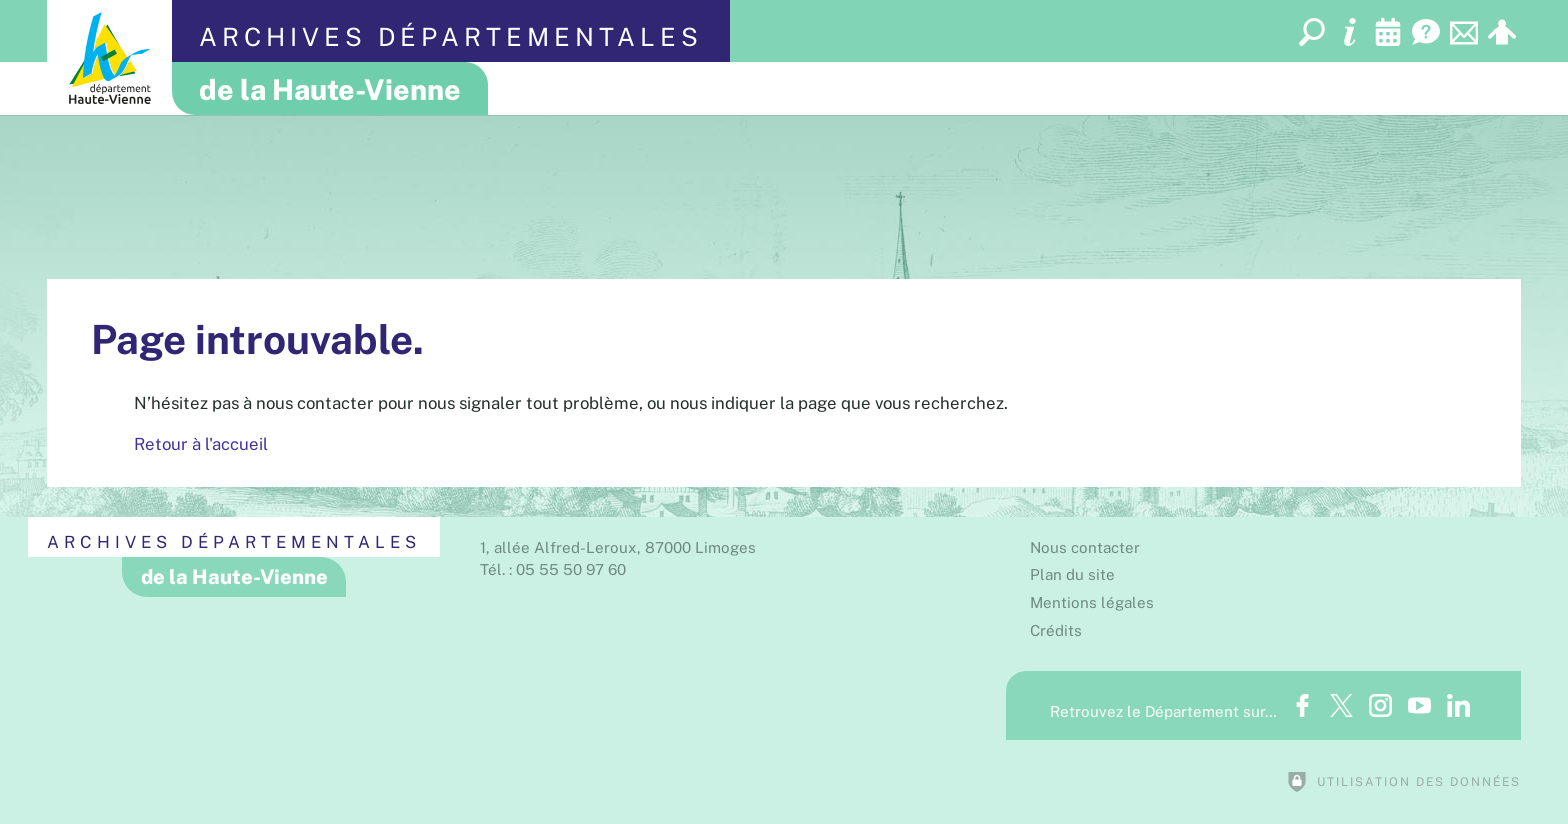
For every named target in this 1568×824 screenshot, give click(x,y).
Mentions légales (1092, 602)
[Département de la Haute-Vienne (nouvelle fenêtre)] (109, 57)
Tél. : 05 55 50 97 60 (553, 569)
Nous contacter (1085, 547)
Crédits (1056, 630)
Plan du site (1072, 574)
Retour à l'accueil (201, 444)
